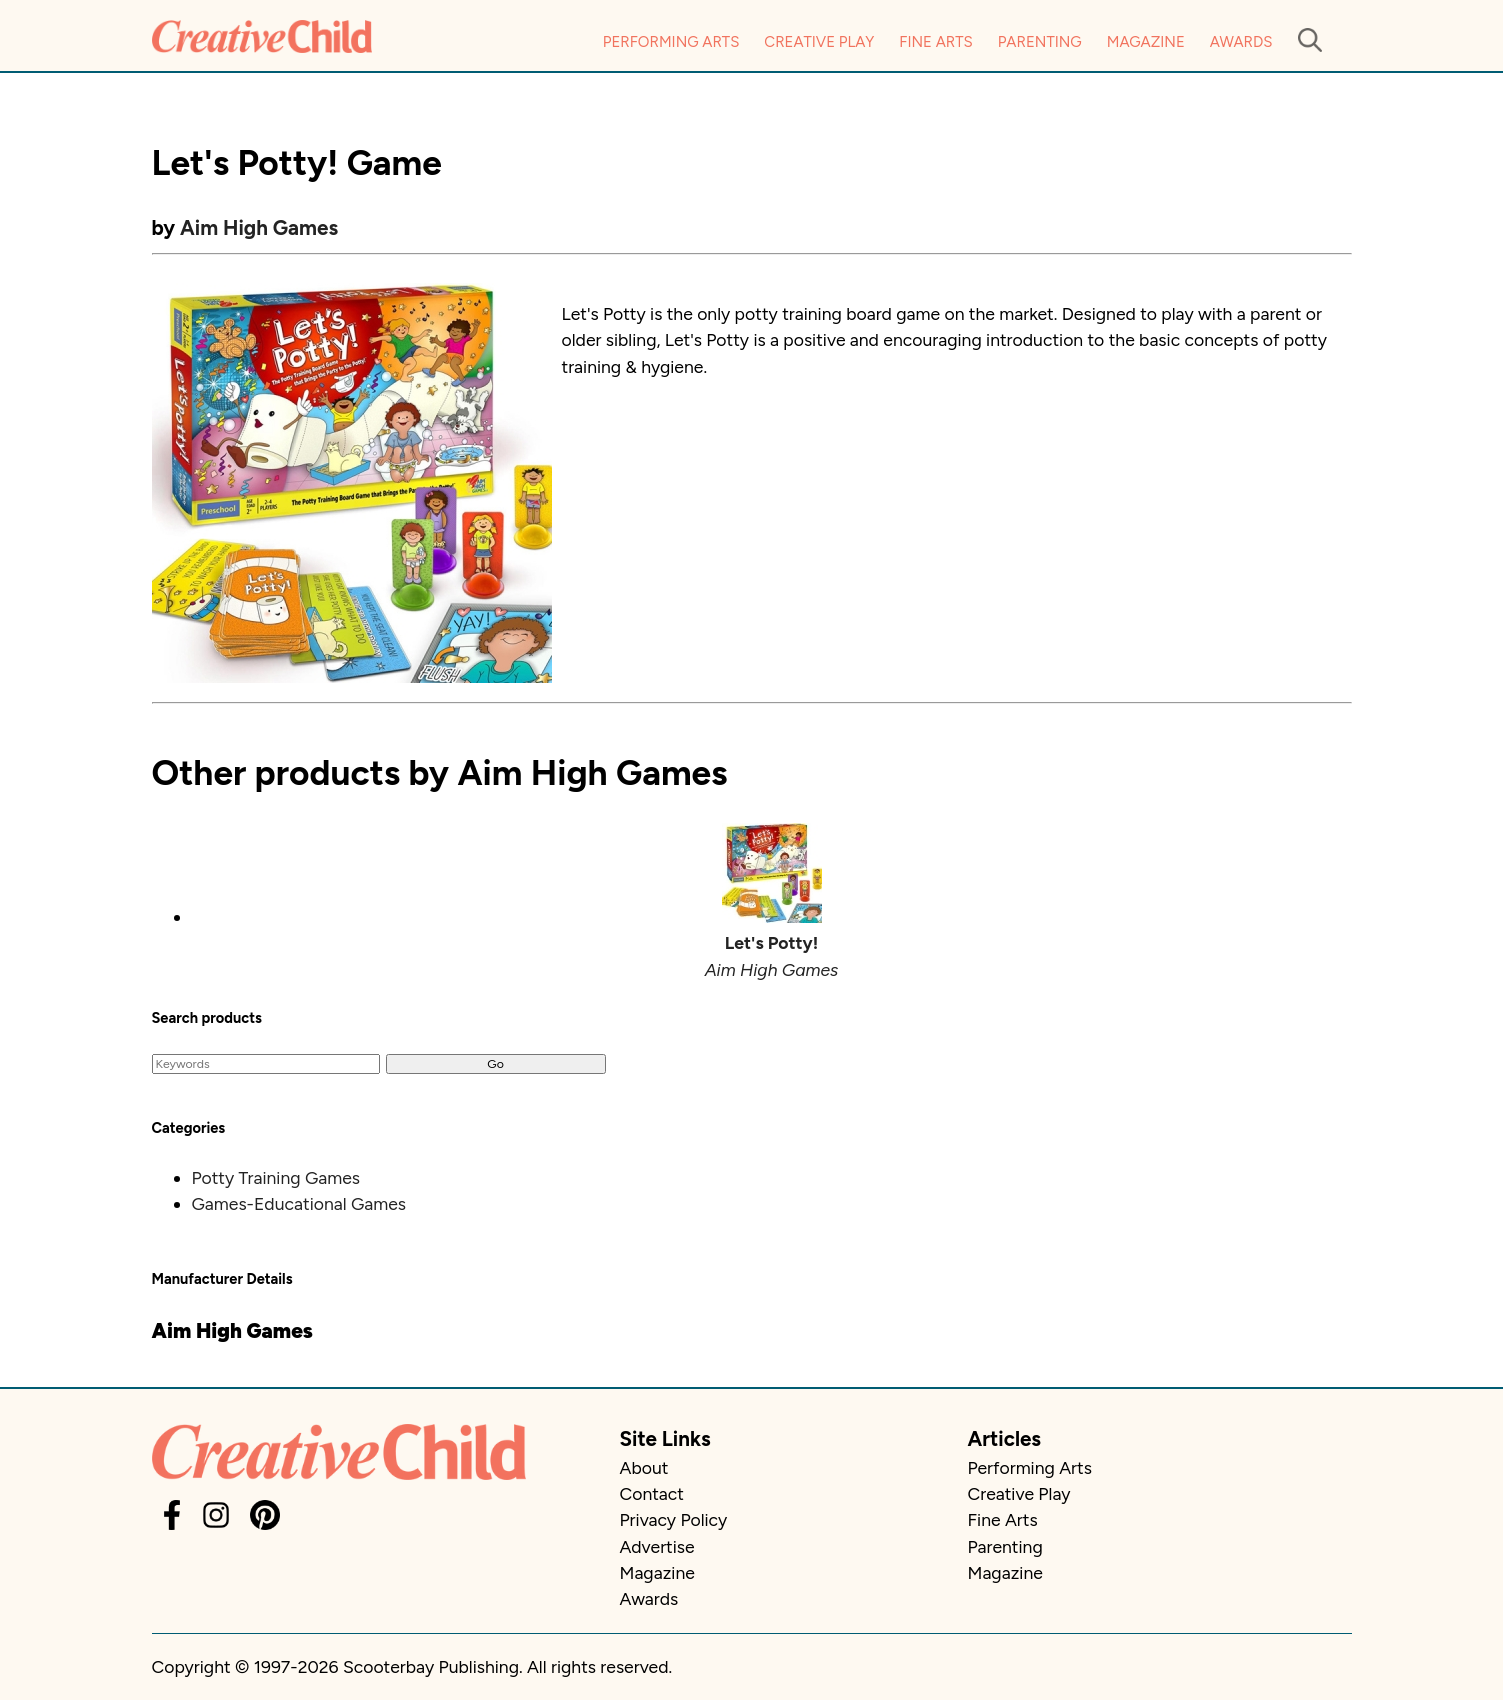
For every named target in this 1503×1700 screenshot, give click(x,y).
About (644, 1467)
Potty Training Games (276, 1177)
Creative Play (819, 42)
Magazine (1146, 42)
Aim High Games (259, 227)
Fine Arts (935, 42)
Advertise (657, 1546)
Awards (1241, 42)
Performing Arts (671, 42)
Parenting (1040, 42)
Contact (652, 1493)
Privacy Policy (674, 1519)
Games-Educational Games (299, 1203)
